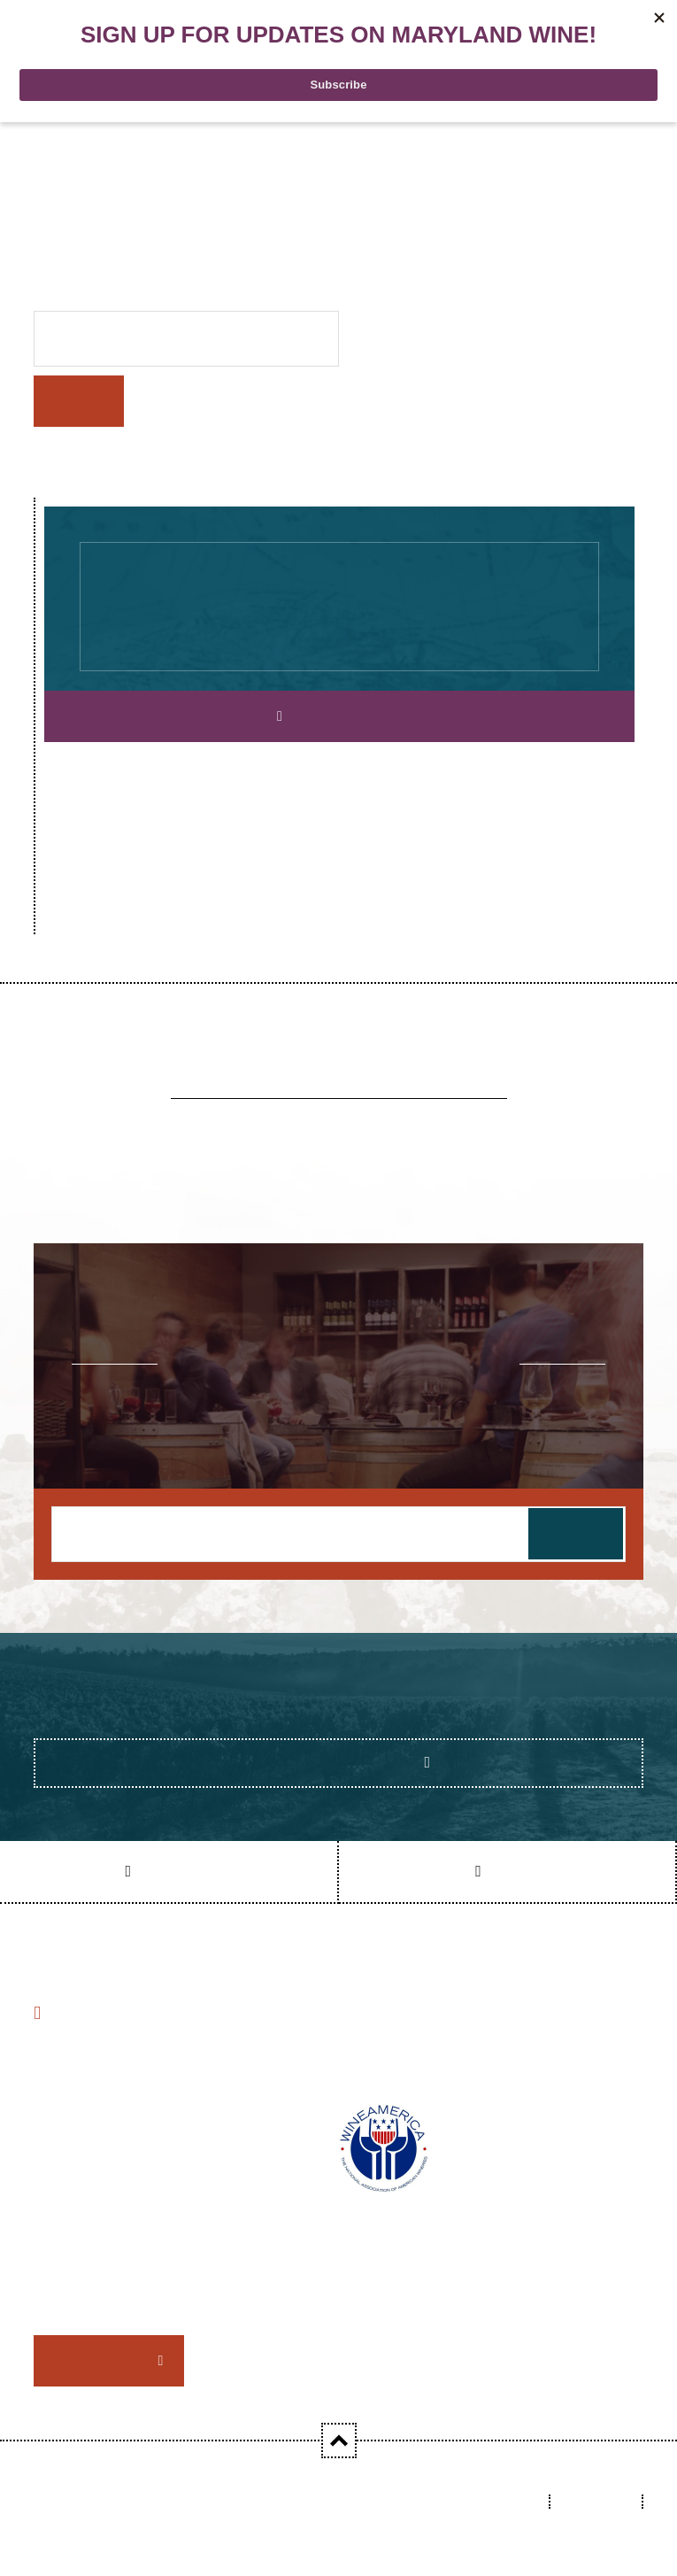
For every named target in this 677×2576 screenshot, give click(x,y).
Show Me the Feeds (333, 1762)
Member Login (103, 2360)
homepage (583, 228)
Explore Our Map (345, 715)
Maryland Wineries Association (252, 2501)
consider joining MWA (299, 2286)
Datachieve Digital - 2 (101, 2515)
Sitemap (598, 2501)
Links (513, 2501)
